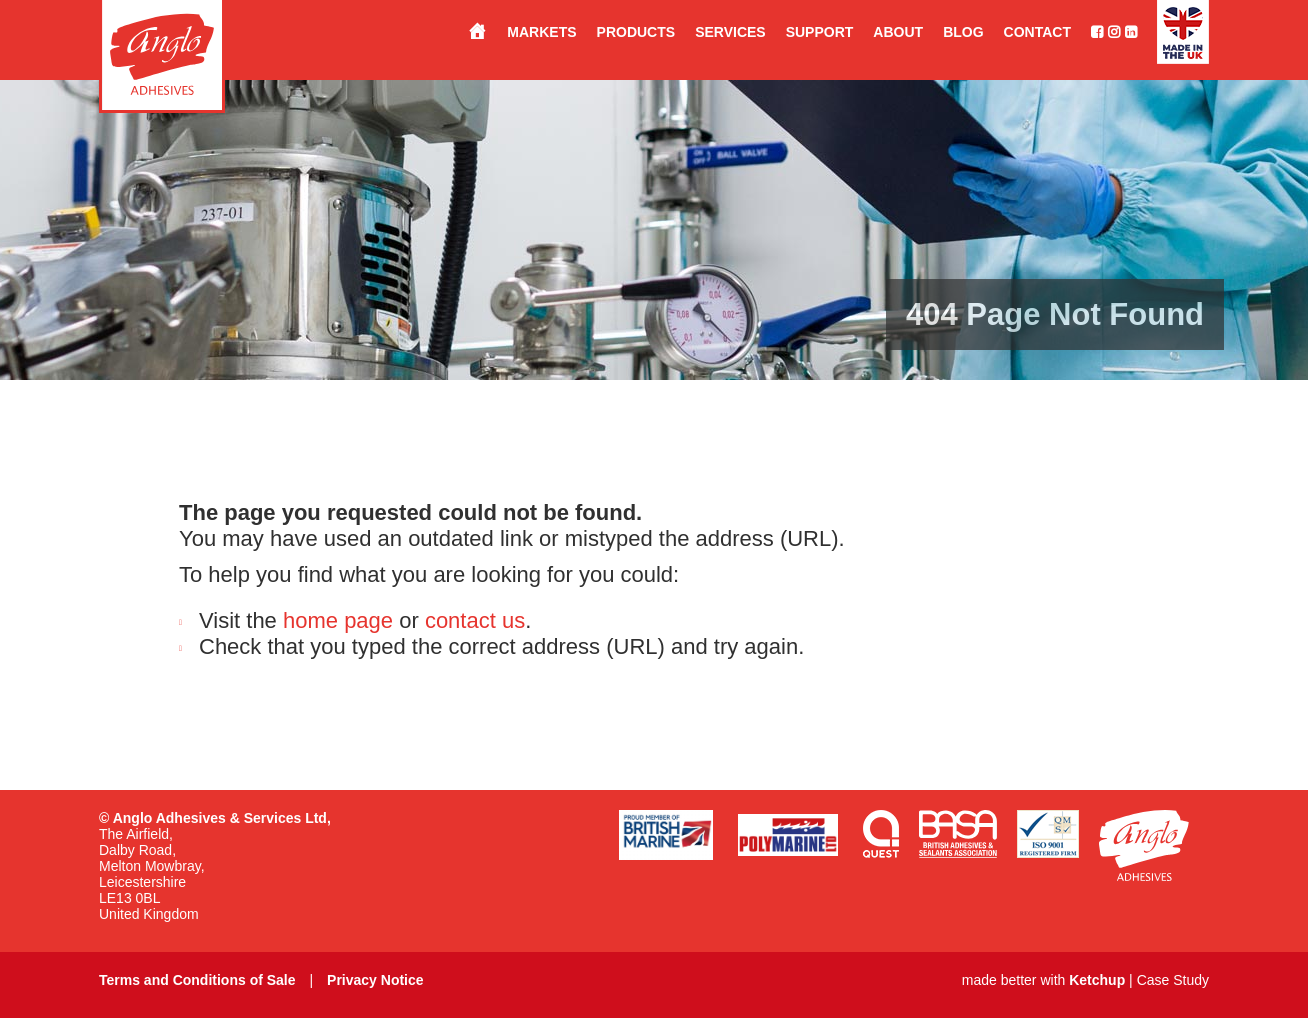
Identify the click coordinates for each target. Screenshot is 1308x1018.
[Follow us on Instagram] (1111, 32)
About (898, 32)
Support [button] (820, 32)
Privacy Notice (375, 980)
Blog (963, 32)
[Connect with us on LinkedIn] (1128, 32)
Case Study (1173, 980)
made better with (1043, 980)
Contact (1037, 32)
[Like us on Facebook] (1087, 32)
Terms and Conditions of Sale (197, 980)
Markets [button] (541, 32)
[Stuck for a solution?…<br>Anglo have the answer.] (467, 32)
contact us (475, 620)
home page (338, 620)
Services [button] (730, 32)
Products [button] (636, 32)
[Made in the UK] (1173, 32)
